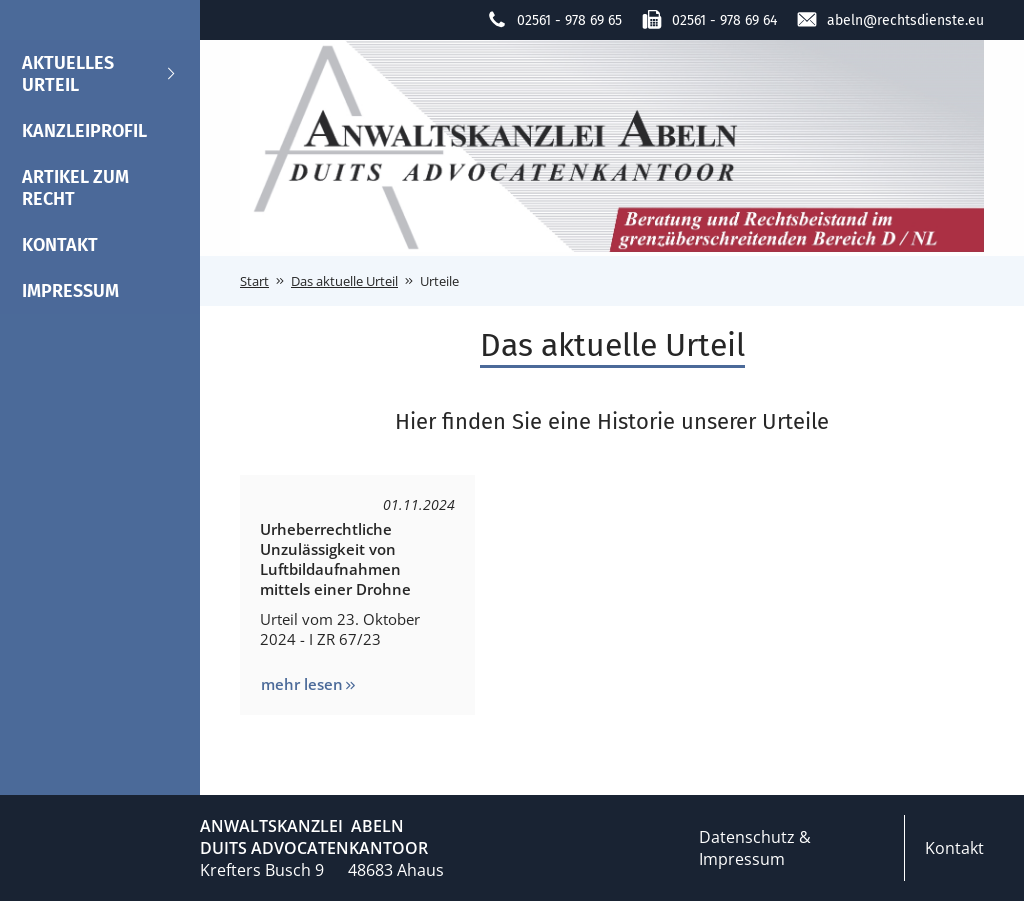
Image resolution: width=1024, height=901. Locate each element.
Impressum (70, 291)
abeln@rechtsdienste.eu (890, 20)
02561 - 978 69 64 (709, 20)
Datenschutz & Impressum (755, 848)
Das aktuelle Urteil (344, 281)
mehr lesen (309, 684)
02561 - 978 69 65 (554, 20)
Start (254, 281)
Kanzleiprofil (84, 131)
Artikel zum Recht (75, 188)
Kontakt (60, 245)
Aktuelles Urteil (100, 74)
